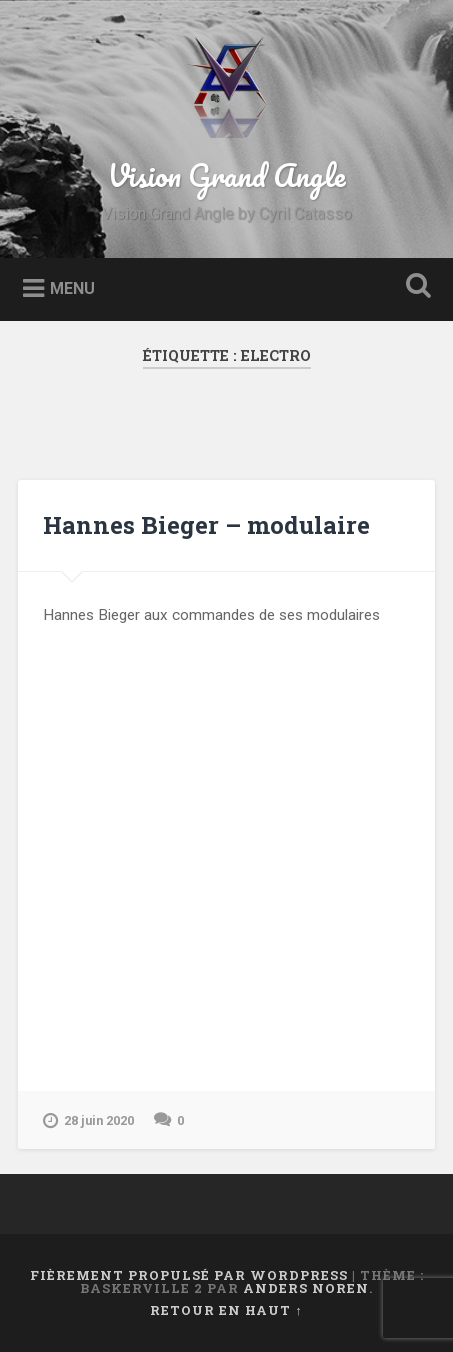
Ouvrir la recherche (414, 287)
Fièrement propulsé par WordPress (189, 1275)
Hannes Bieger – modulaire (206, 525)
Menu (72, 287)
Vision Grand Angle (226, 175)
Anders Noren (306, 1288)
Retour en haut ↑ (226, 1310)
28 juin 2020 (88, 1121)
